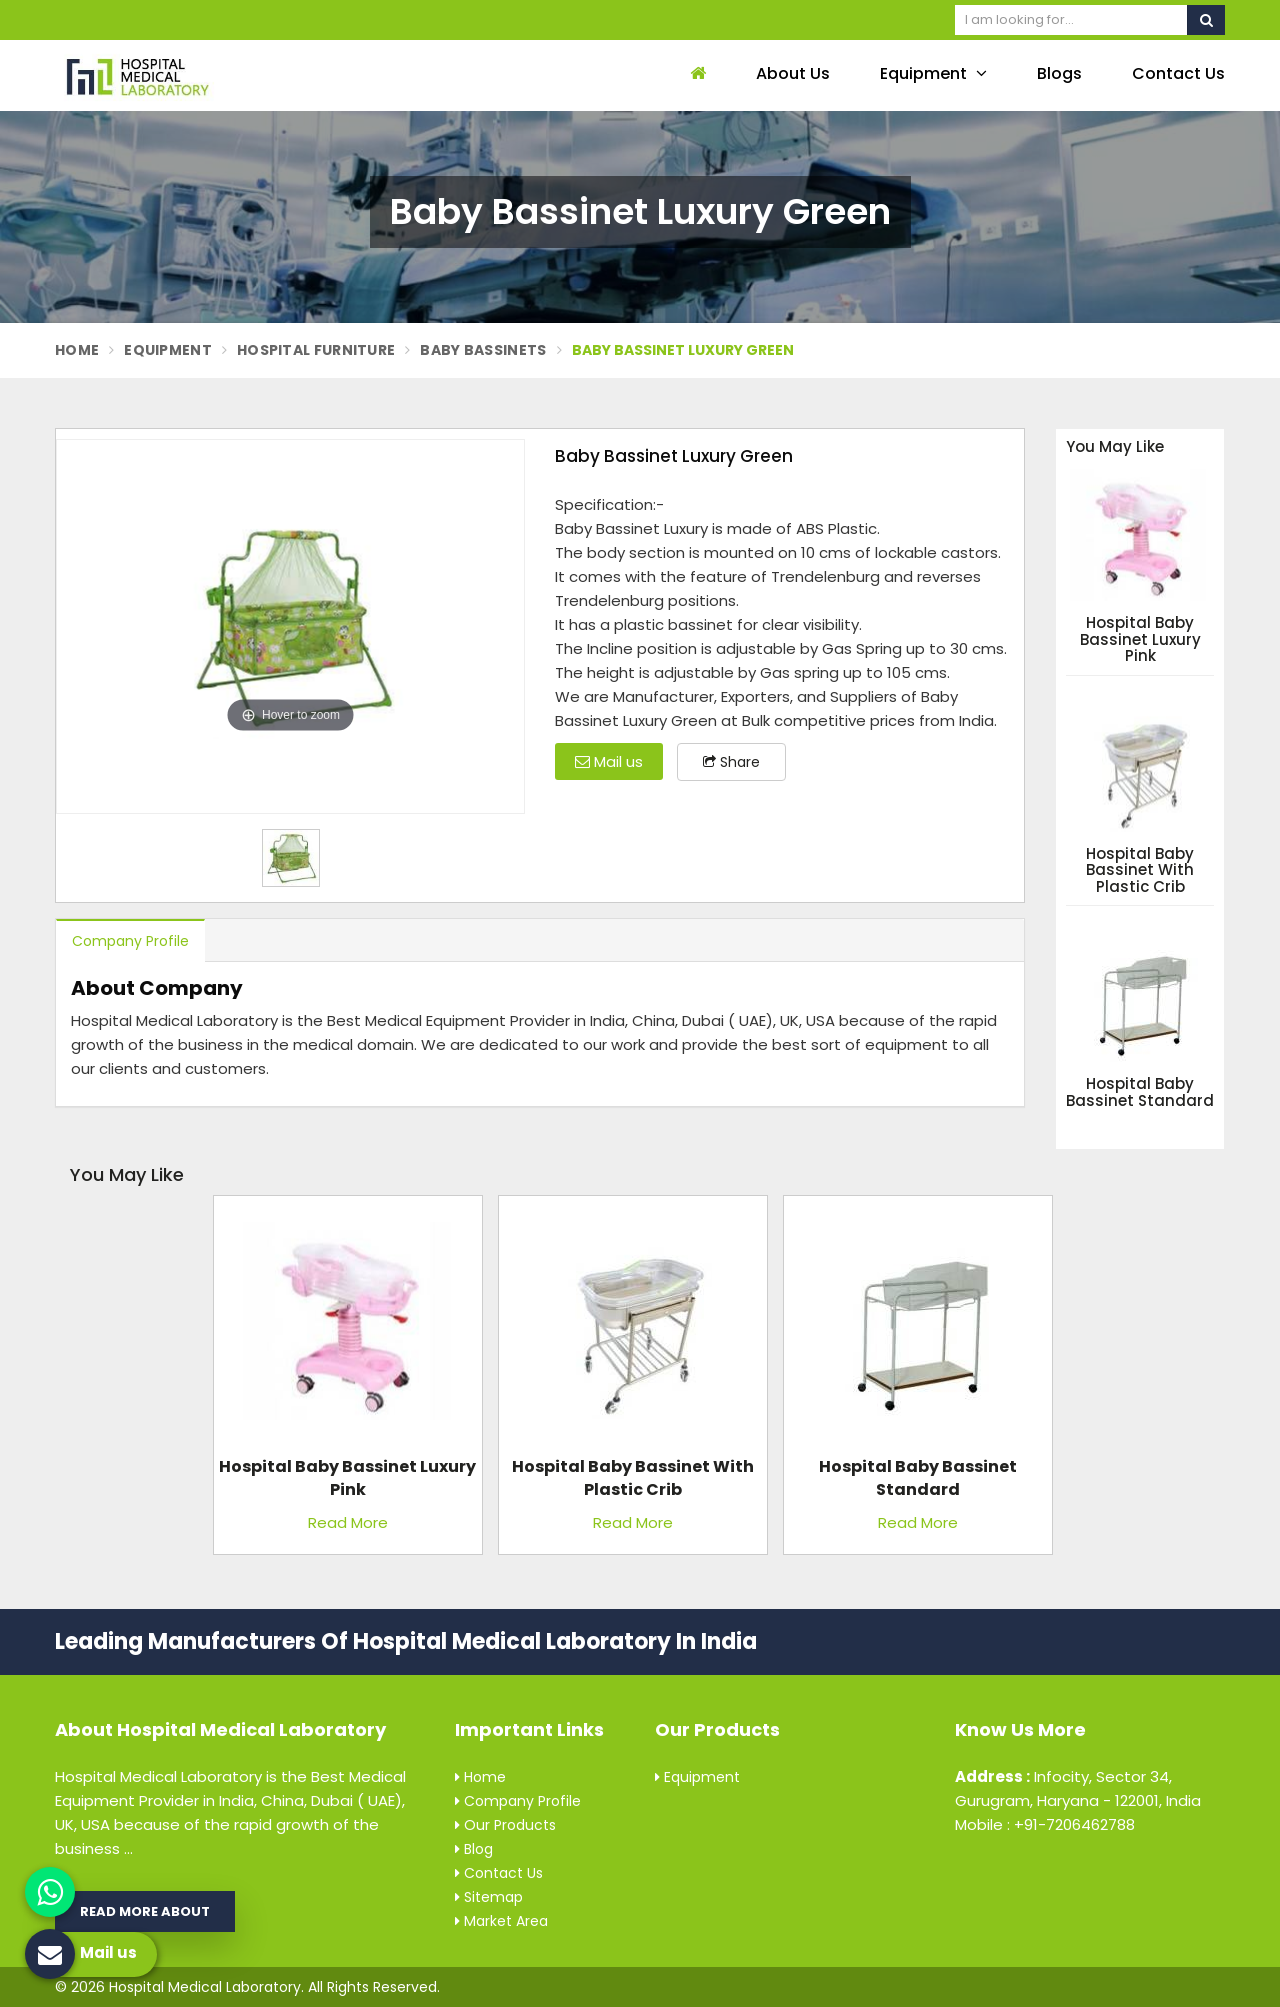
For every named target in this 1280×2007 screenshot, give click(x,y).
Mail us (609, 761)
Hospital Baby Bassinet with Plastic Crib (1140, 871)
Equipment (933, 73)
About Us (793, 73)
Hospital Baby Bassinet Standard (1140, 1092)
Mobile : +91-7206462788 (1045, 1824)
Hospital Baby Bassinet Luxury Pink (1140, 640)
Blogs (1059, 73)
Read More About (145, 1911)
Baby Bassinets (483, 350)
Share (731, 762)
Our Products (505, 1825)
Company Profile (130, 941)
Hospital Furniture (316, 350)
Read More (348, 1522)
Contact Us (1178, 73)
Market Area (501, 1921)
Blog (474, 1849)
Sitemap (489, 1897)
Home (77, 350)
